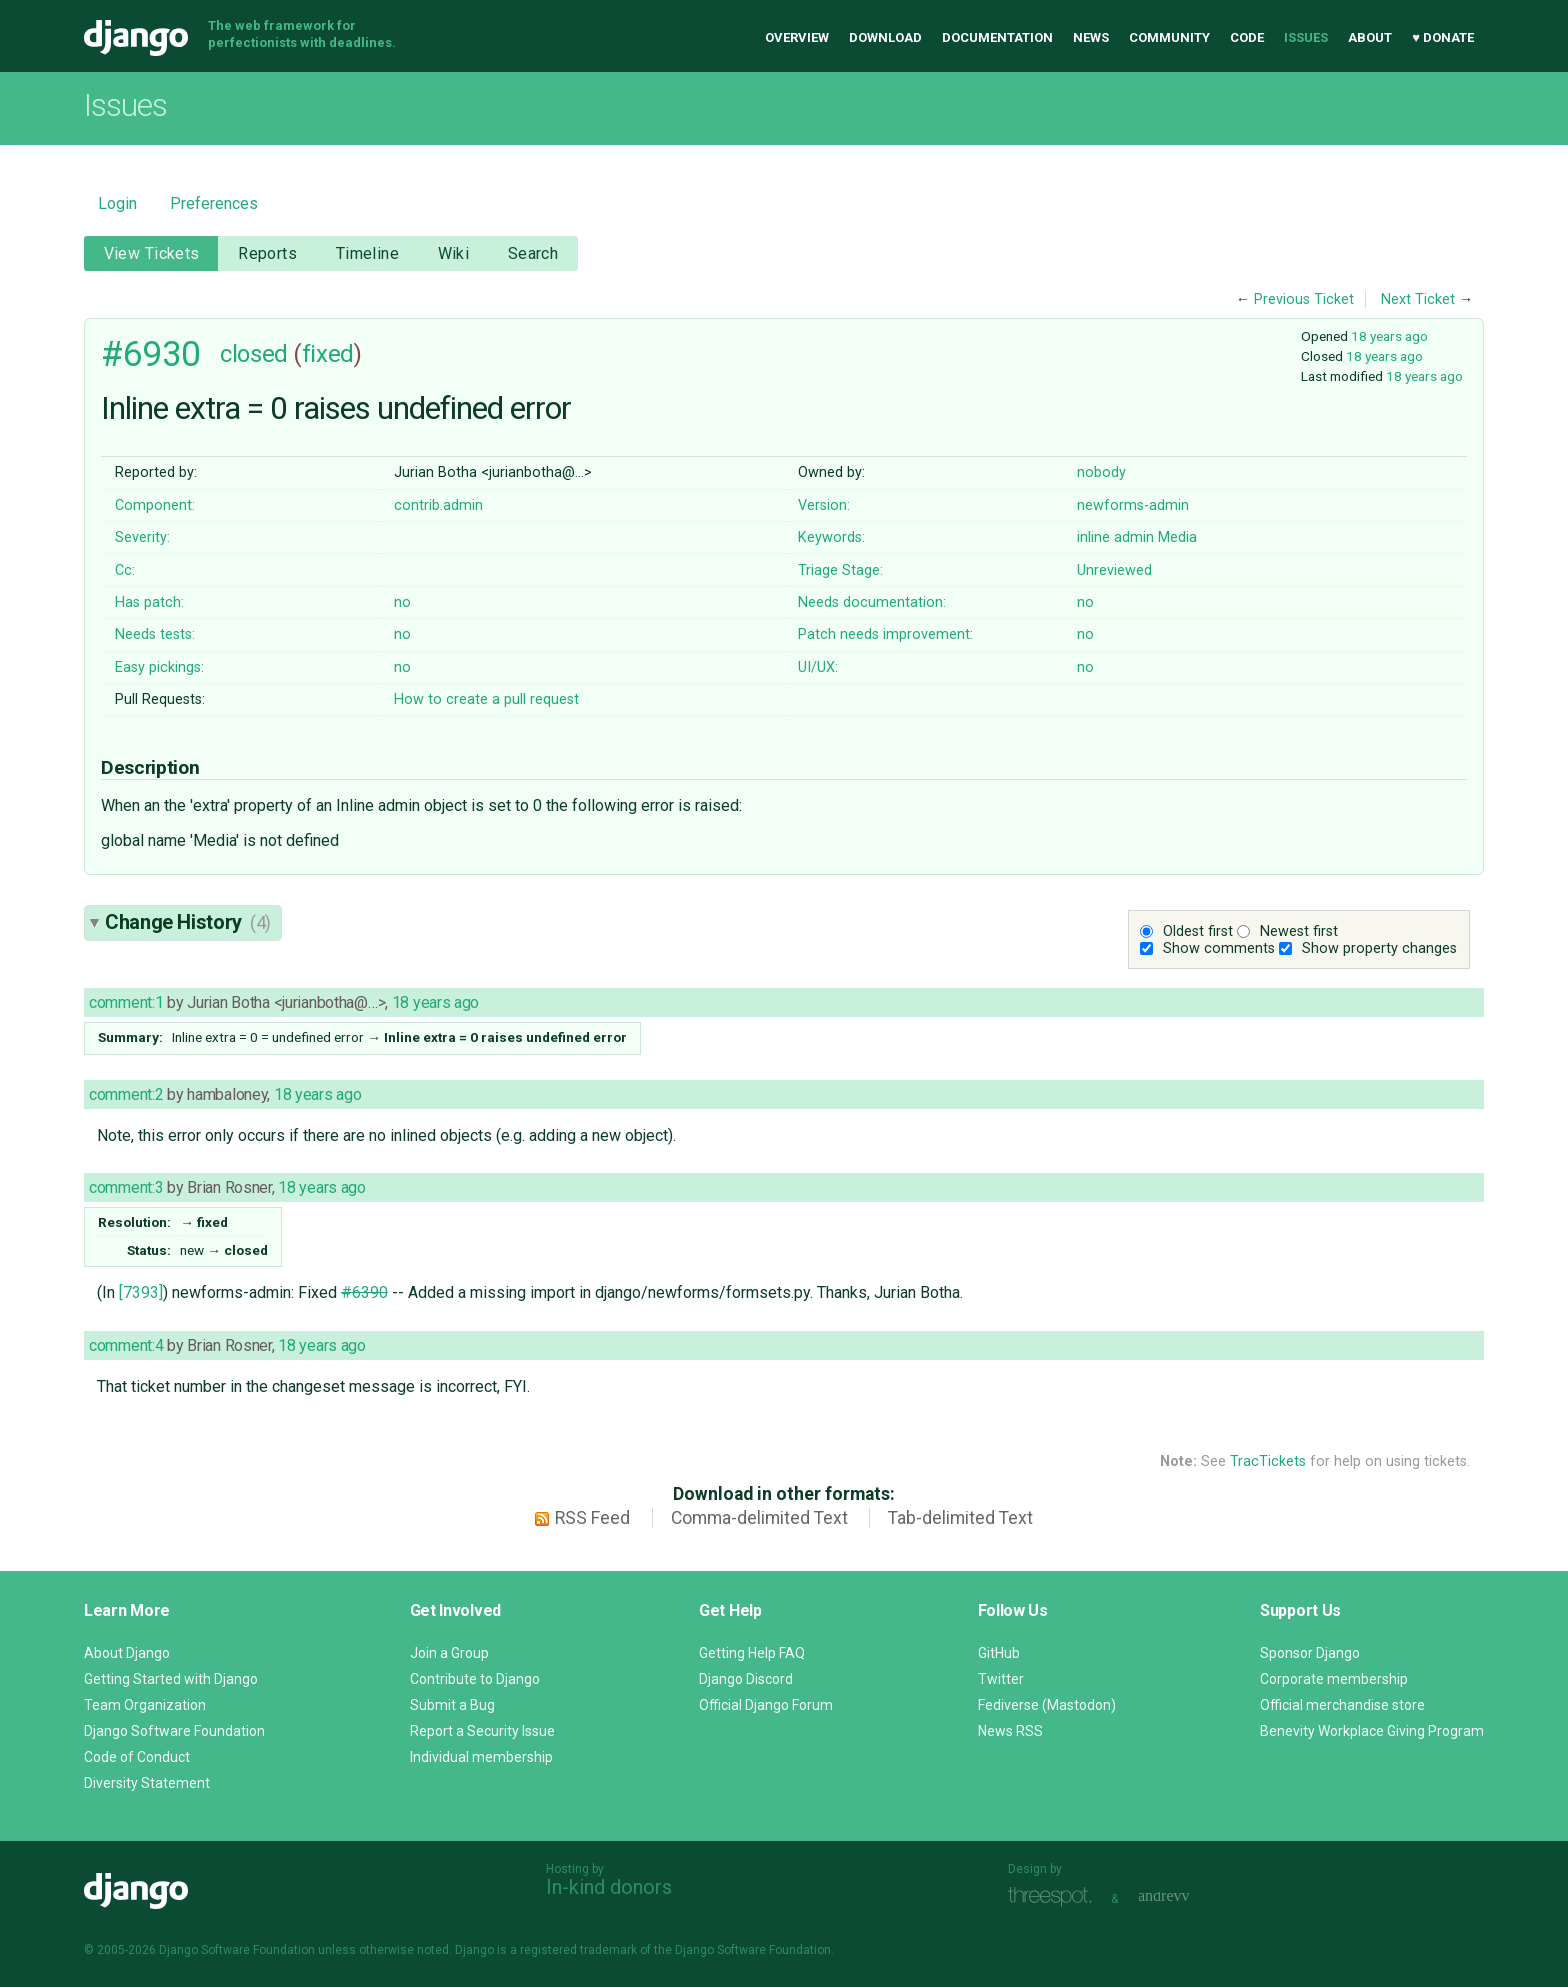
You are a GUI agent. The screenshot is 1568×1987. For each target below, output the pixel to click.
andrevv (1186, 1896)
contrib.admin (438, 505)
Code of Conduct (137, 1757)
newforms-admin (1133, 505)
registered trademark (578, 1950)
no (402, 602)
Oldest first (1198, 931)
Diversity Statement (147, 1783)
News (1091, 37)
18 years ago (1389, 336)
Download (885, 37)
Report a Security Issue (482, 1731)
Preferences (214, 203)
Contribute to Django (475, 1679)
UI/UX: (818, 667)
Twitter (1001, 1679)
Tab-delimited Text (960, 1518)
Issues (1306, 37)
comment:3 (126, 1187)
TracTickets (1268, 1461)
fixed (328, 354)
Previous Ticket (1304, 299)
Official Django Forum (766, 1705)
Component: (155, 505)
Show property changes (1379, 948)
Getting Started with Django (171, 1679)
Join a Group (449, 1653)
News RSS (1010, 1731)
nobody (1101, 472)
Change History (188, 922)
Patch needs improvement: (885, 634)
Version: (824, 505)
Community (1169, 37)
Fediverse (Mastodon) (1047, 1705)
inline (1093, 537)
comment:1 (126, 1002)
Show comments (1219, 948)
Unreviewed (1114, 570)
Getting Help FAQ (752, 1653)
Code (1247, 37)
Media (1177, 537)
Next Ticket (1418, 299)
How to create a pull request (486, 699)
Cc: (125, 570)
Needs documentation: (872, 602)
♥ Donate (1443, 37)
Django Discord (746, 1679)
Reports (267, 253)
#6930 (151, 354)
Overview (797, 37)
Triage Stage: (840, 570)
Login (117, 203)
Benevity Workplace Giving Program (1372, 1731)
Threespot (1055, 1896)
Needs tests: (155, 634)
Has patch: (149, 602)
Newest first (1299, 931)
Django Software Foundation (174, 1731)
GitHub (999, 1653)
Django (136, 38)
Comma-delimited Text (759, 1518)
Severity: (142, 537)
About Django (127, 1653)
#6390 (364, 1292)
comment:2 (126, 1094)
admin (1134, 537)
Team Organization (145, 1705)
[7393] (141, 1292)
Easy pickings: (159, 667)
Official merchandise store (1342, 1705)
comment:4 (126, 1345)
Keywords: (831, 537)
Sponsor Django (1310, 1653)
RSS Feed (592, 1518)
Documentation (997, 37)
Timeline (367, 253)
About (1370, 37)
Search (533, 253)
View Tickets (152, 253)
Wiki (454, 253)
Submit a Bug (452, 1705)
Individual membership (481, 1757)
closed (253, 354)
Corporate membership (1334, 1679)
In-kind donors (609, 1887)
